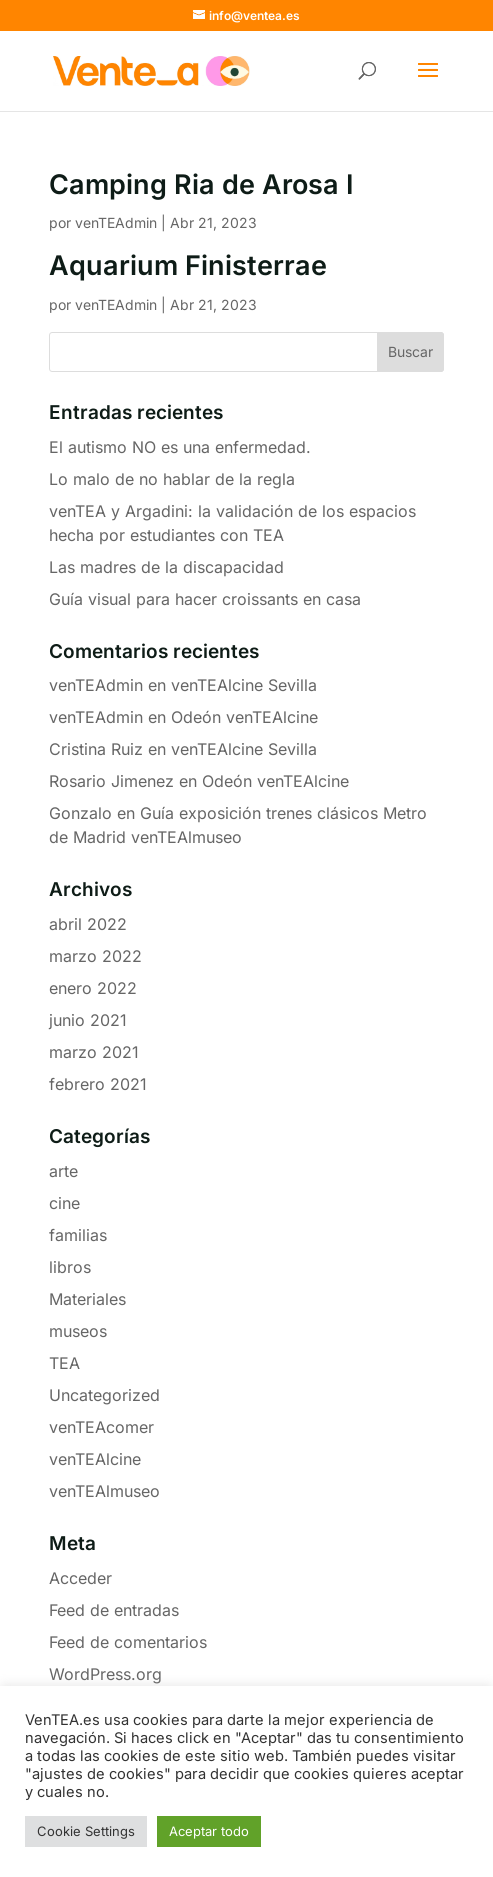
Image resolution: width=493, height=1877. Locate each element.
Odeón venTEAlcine (244, 717)
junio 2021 (88, 1020)
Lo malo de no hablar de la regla (172, 479)
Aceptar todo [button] (209, 1831)
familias (78, 1235)
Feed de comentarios (128, 1642)
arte (63, 1171)
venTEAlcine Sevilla (244, 685)
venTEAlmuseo (104, 1491)
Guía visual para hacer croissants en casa (205, 599)
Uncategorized (104, 1395)
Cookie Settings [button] (86, 1831)
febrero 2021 (98, 1084)
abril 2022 (88, 924)
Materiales (87, 1299)
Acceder (80, 1578)
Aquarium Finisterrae (188, 265)
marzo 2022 (95, 956)
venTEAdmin (116, 222)
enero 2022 (93, 988)
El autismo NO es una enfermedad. (180, 447)
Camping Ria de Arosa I (201, 184)
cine (64, 1203)
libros (70, 1267)
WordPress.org (105, 1674)
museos (78, 1331)
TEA (64, 1363)
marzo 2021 (94, 1052)
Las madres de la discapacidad (166, 567)
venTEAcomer (101, 1427)
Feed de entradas (114, 1610)
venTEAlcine (95, 1459)
